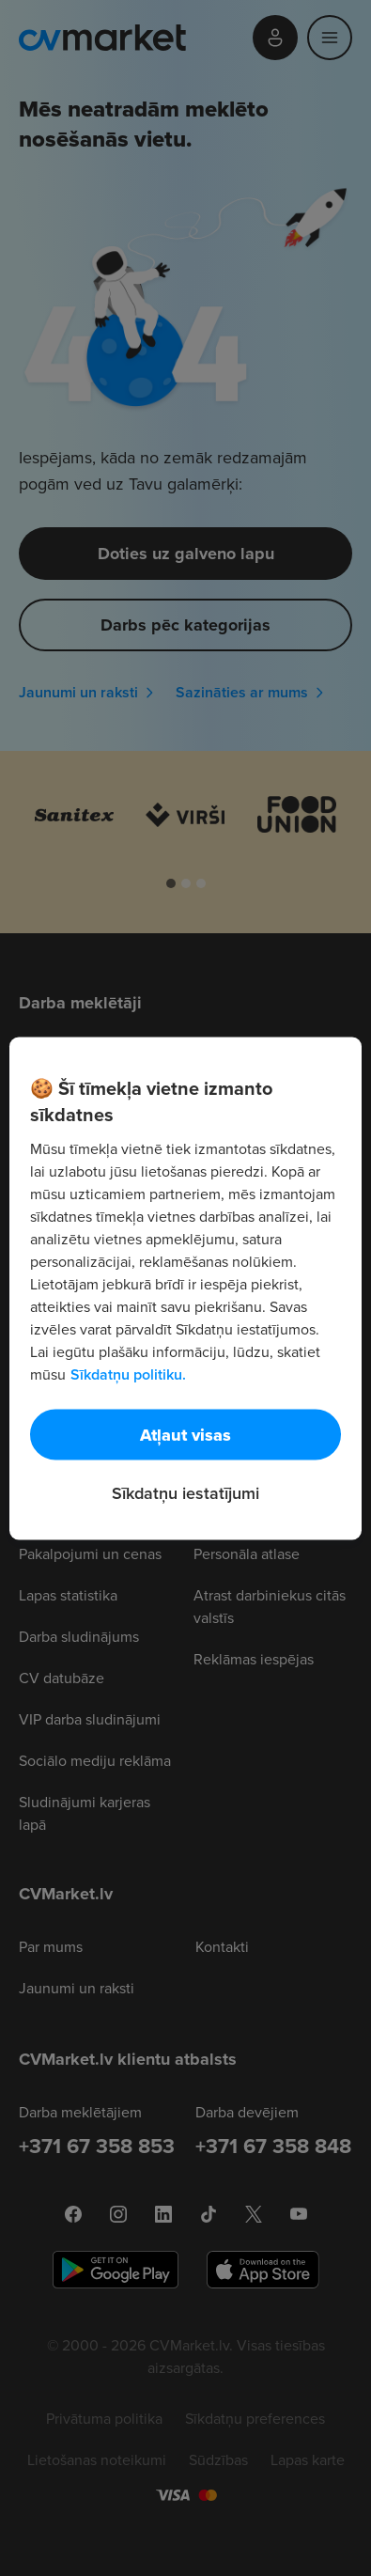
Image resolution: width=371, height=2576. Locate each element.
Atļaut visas (185, 1434)
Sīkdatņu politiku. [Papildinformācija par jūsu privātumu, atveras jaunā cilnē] (128, 1373)
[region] (185, 1288)
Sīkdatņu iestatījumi (185, 1492)
